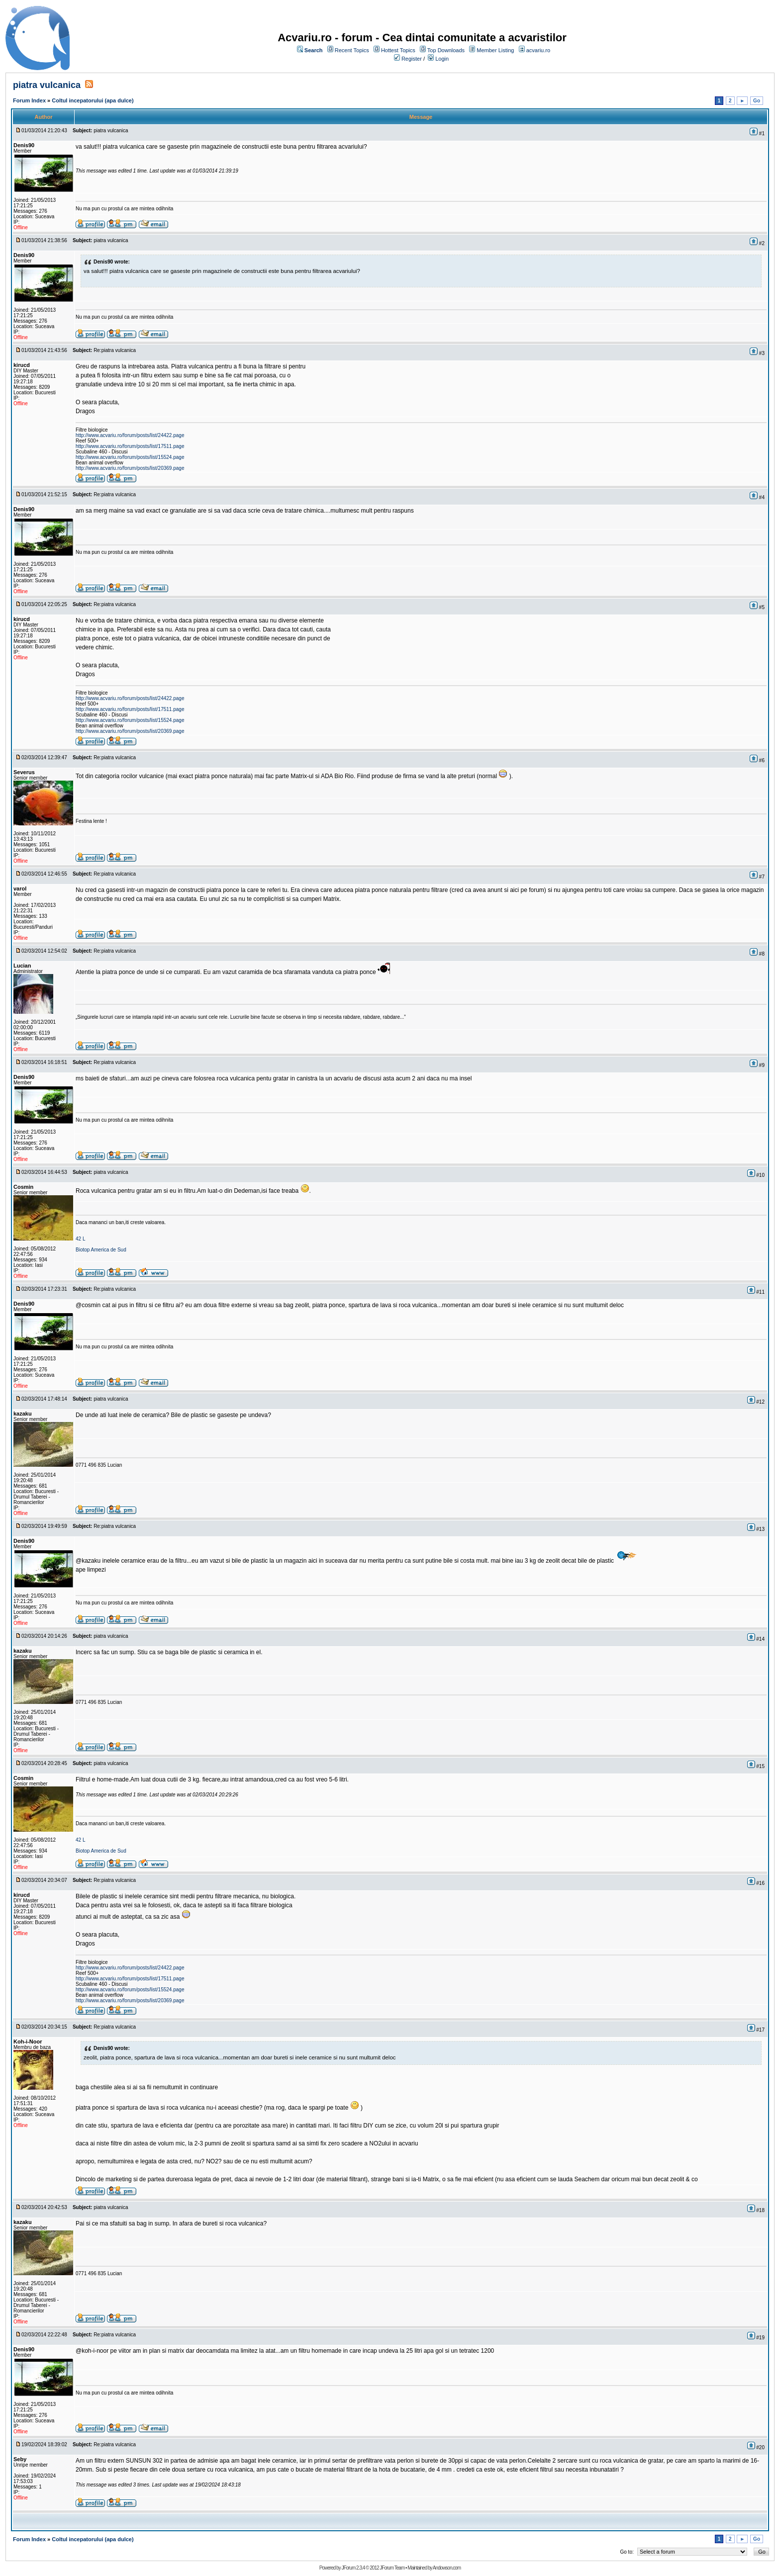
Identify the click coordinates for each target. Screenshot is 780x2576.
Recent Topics (352, 50)
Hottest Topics (398, 50)
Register (411, 59)
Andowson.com (447, 2568)
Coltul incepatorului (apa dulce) (92, 100)
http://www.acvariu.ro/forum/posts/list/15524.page (130, 457)
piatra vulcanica (47, 85)
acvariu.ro (538, 50)
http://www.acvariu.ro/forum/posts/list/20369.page (130, 468)
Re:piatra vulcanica (115, 350)
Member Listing (495, 50)
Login (442, 59)
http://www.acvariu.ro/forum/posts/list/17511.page (130, 446)
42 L (80, 1239)
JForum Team (392, 2568)
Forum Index (29, 100)
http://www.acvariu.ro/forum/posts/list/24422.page (130, 435)
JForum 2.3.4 (353, 2568)
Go (756, 100)
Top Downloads (446, 50)
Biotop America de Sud (101, 1249)
